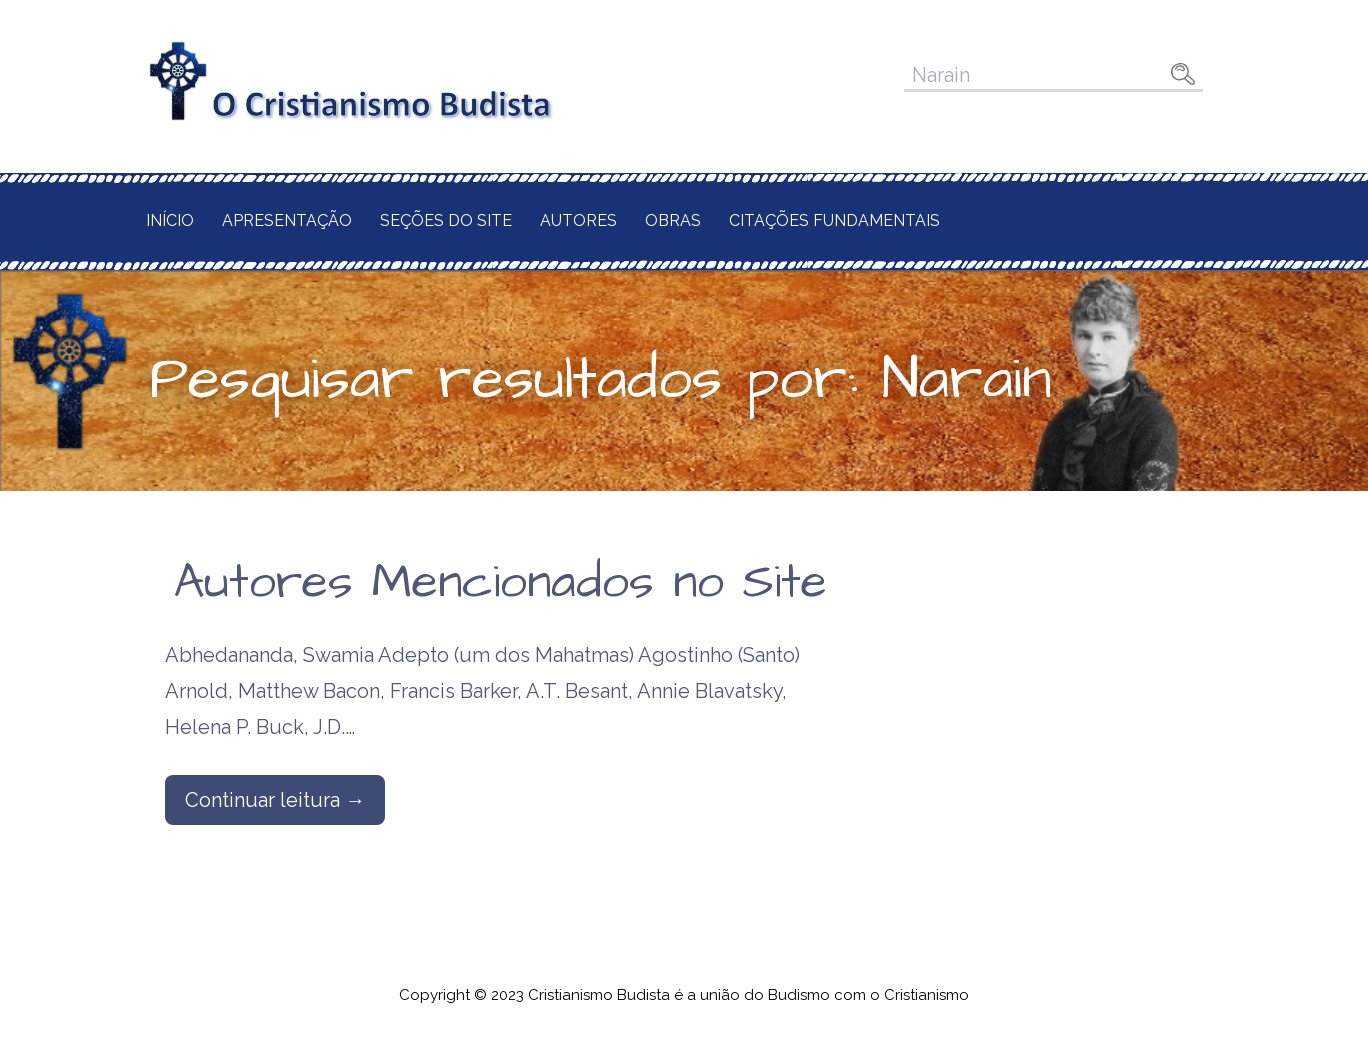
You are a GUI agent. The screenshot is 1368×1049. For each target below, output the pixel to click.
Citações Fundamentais (834, 220)
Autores (578, 220)
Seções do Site (446, 220)
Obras (673, 220)
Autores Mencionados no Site (500, 583)
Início (170, 220)
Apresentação (287, 220)
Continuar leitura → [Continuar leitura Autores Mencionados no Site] (275, 800)
